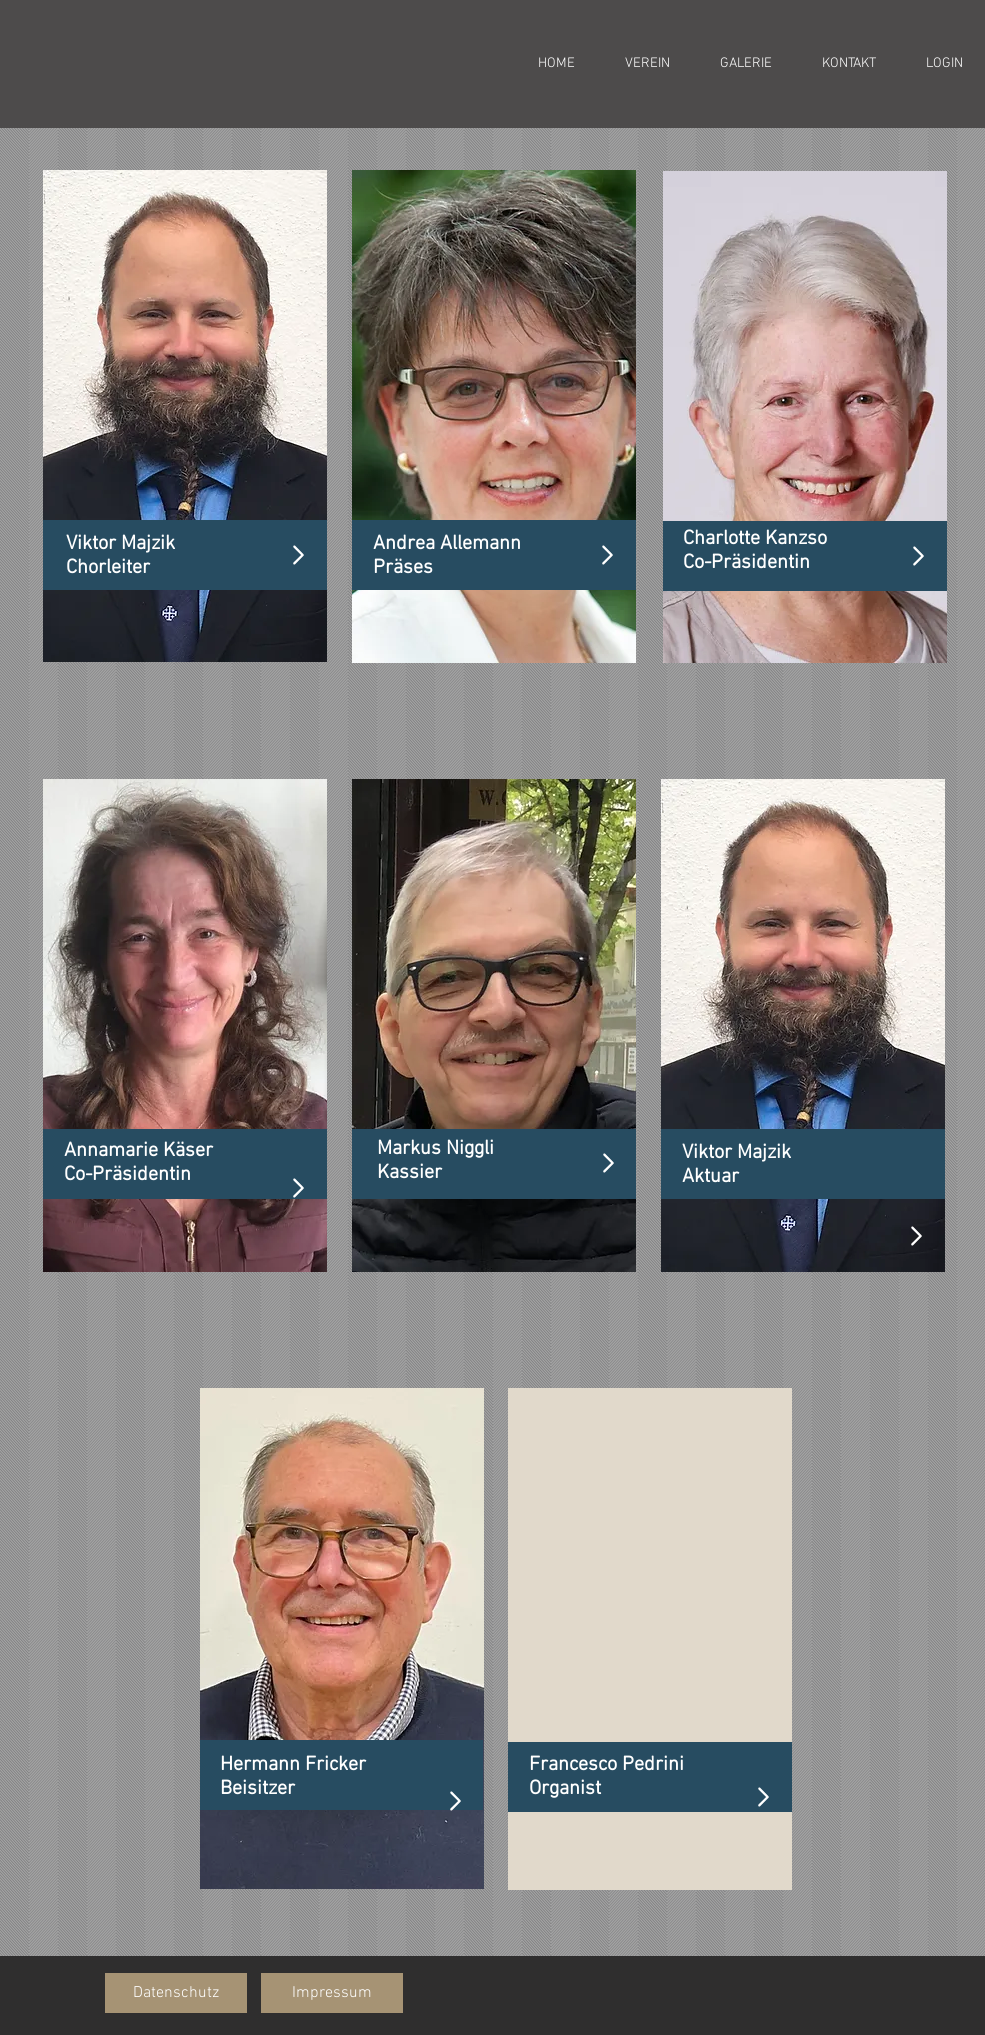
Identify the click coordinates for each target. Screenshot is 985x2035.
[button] (176, 1993)
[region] (185, 416)
